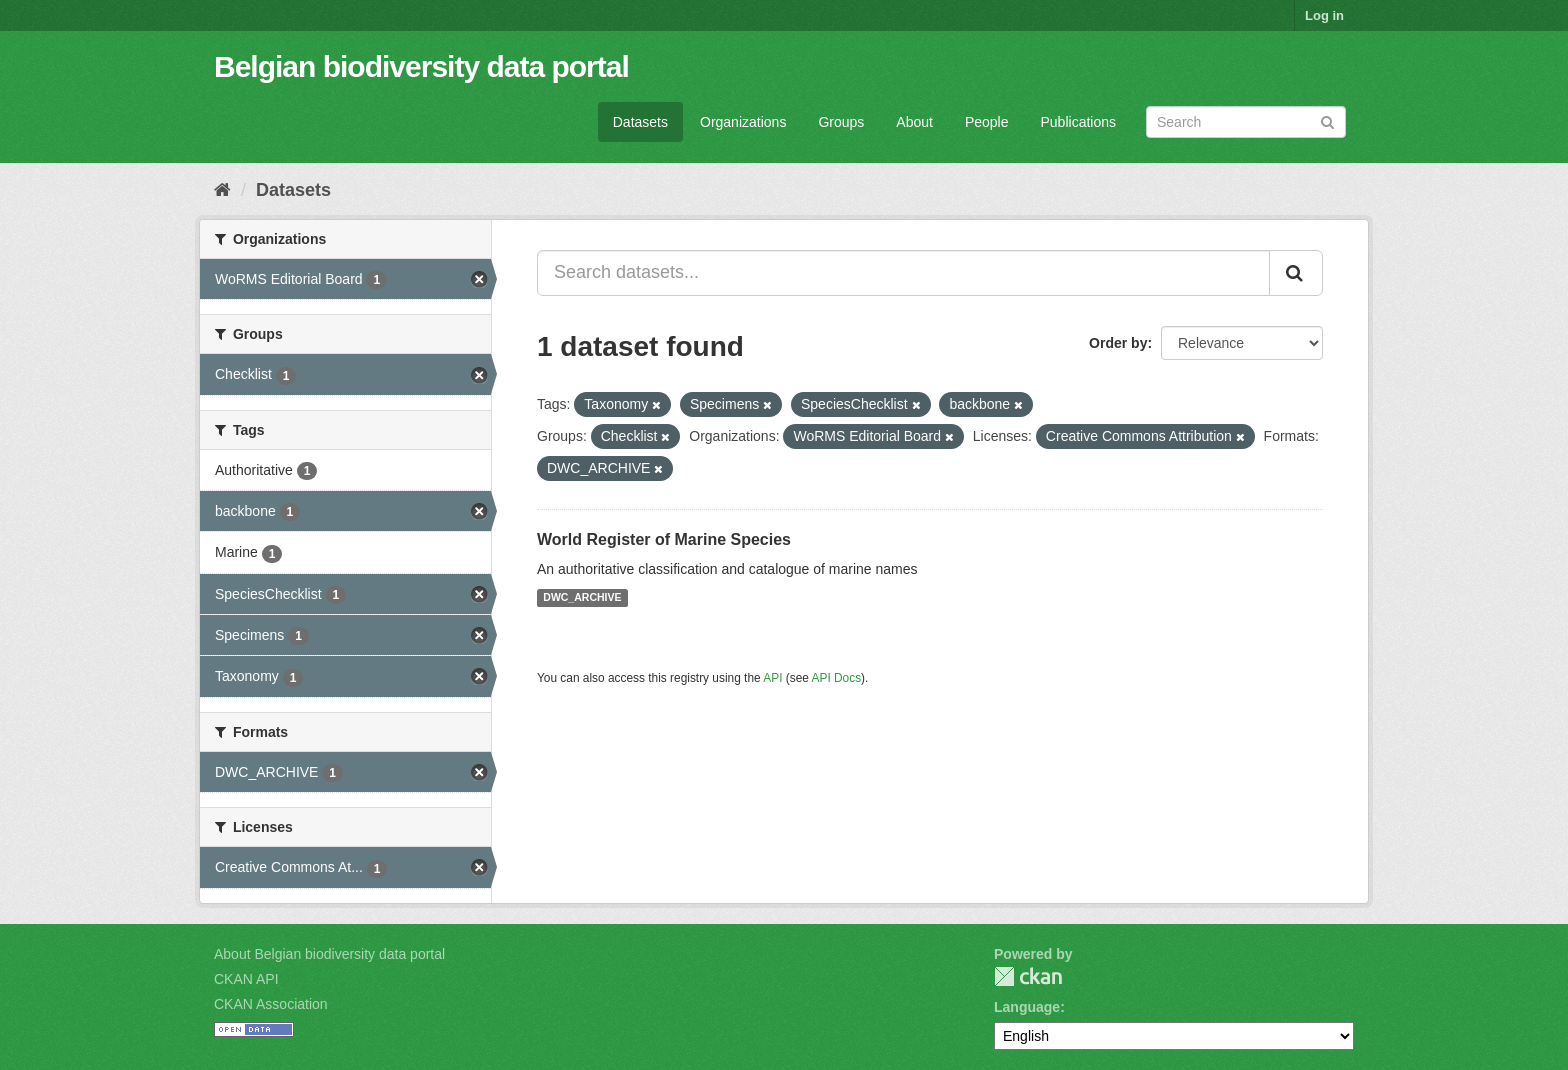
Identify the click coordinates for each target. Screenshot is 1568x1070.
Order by (1118, 343)
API (772, 678)
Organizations (743, 122)
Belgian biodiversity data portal (421, 66)
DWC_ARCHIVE (582, 598)
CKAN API (246, 979)
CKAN (1028, 976)
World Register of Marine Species (664, 539)
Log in (1324, 15)
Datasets (640, 122)
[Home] (222, 190)
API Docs (837, 678)
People (987, 122)
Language (1027, 1007)
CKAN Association (271, 1004)
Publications (1079, 122)
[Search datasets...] (903, 273)
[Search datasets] (1246, 122)
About (914, 122)
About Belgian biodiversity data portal (329, 954)
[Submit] (1327, 120)
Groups (841, 122)
